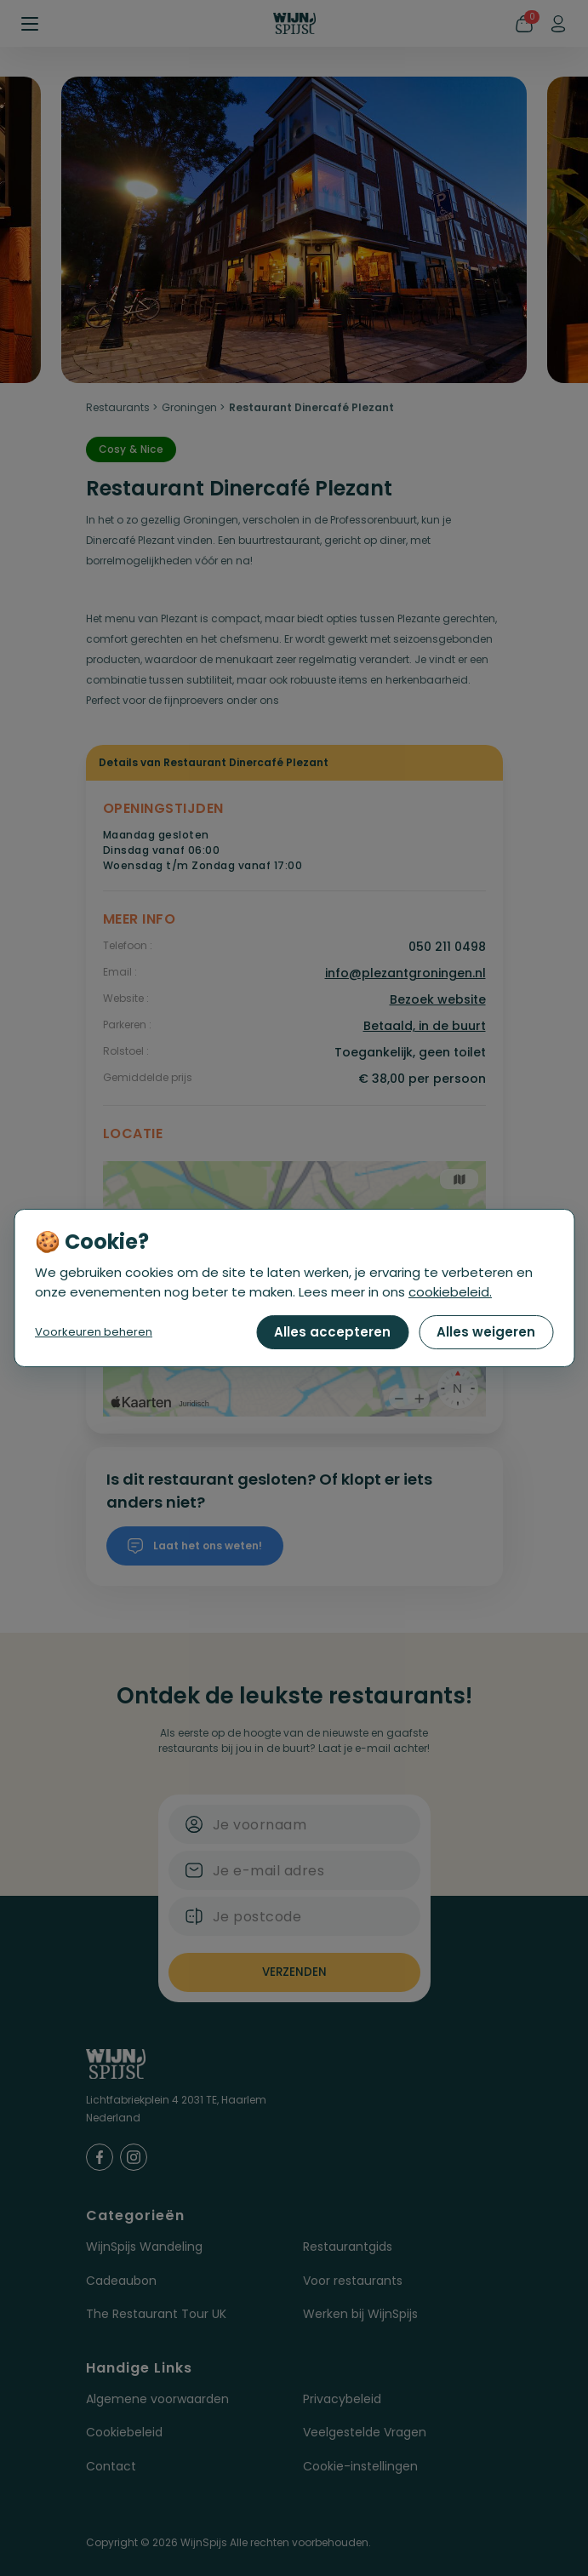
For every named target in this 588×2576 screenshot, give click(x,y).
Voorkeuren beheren (93, 1332)
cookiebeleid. (450, 1292)
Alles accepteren (332, 1332)
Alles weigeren (486, 1332)
